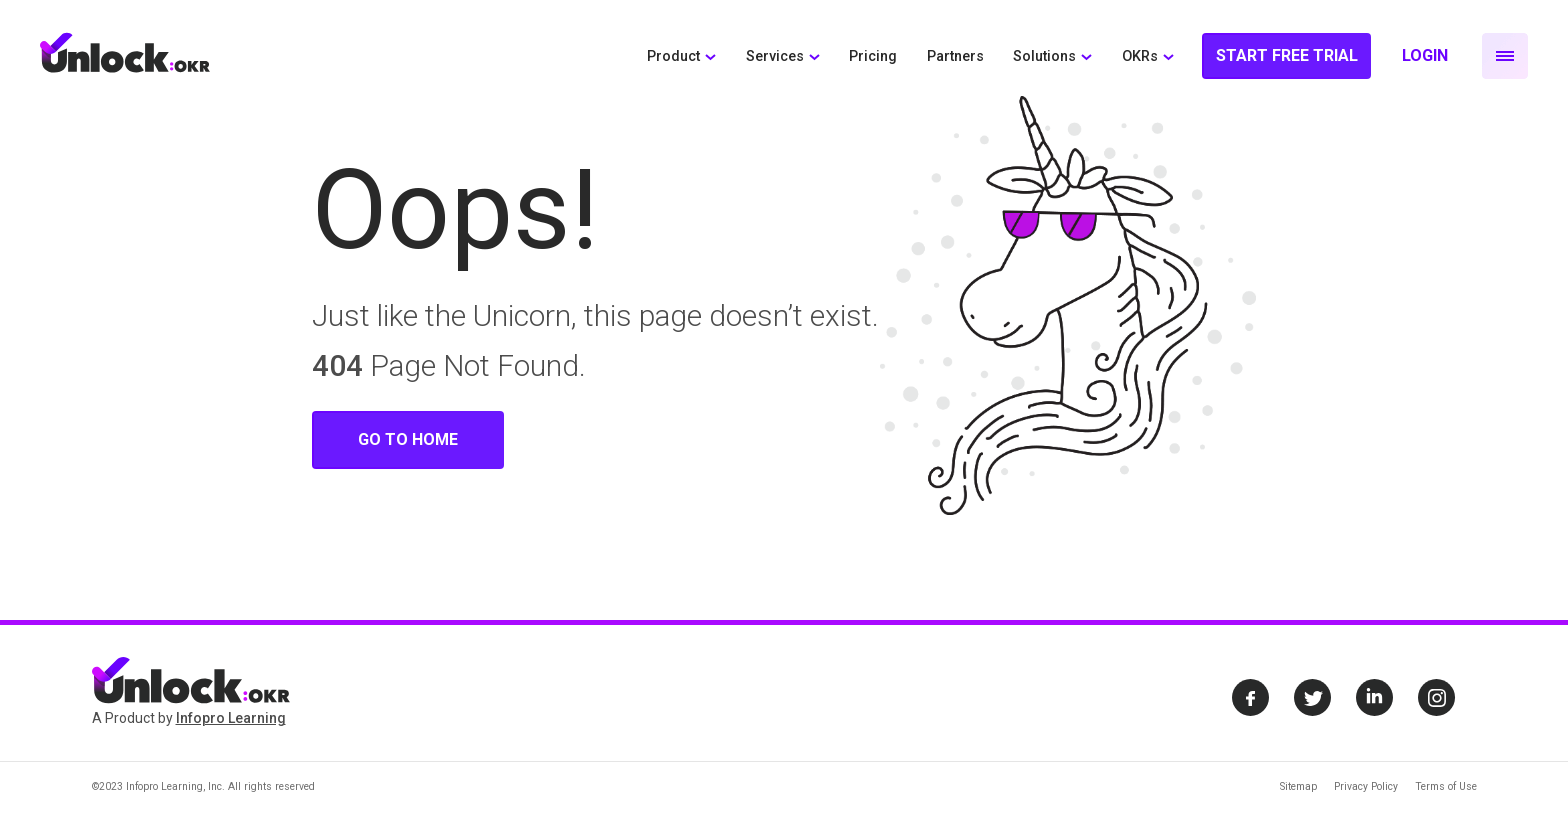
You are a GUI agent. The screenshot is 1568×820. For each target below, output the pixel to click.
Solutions (1044, 56)
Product (673, 56)
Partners (955, 56)
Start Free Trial (1287, 55)
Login (1425, 55)
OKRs (1140, 56)
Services (775, 56)
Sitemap (1298, 786)
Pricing (873, 56)
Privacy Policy (1366, 786)
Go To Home (408, 439)
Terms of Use (1446, 786)
